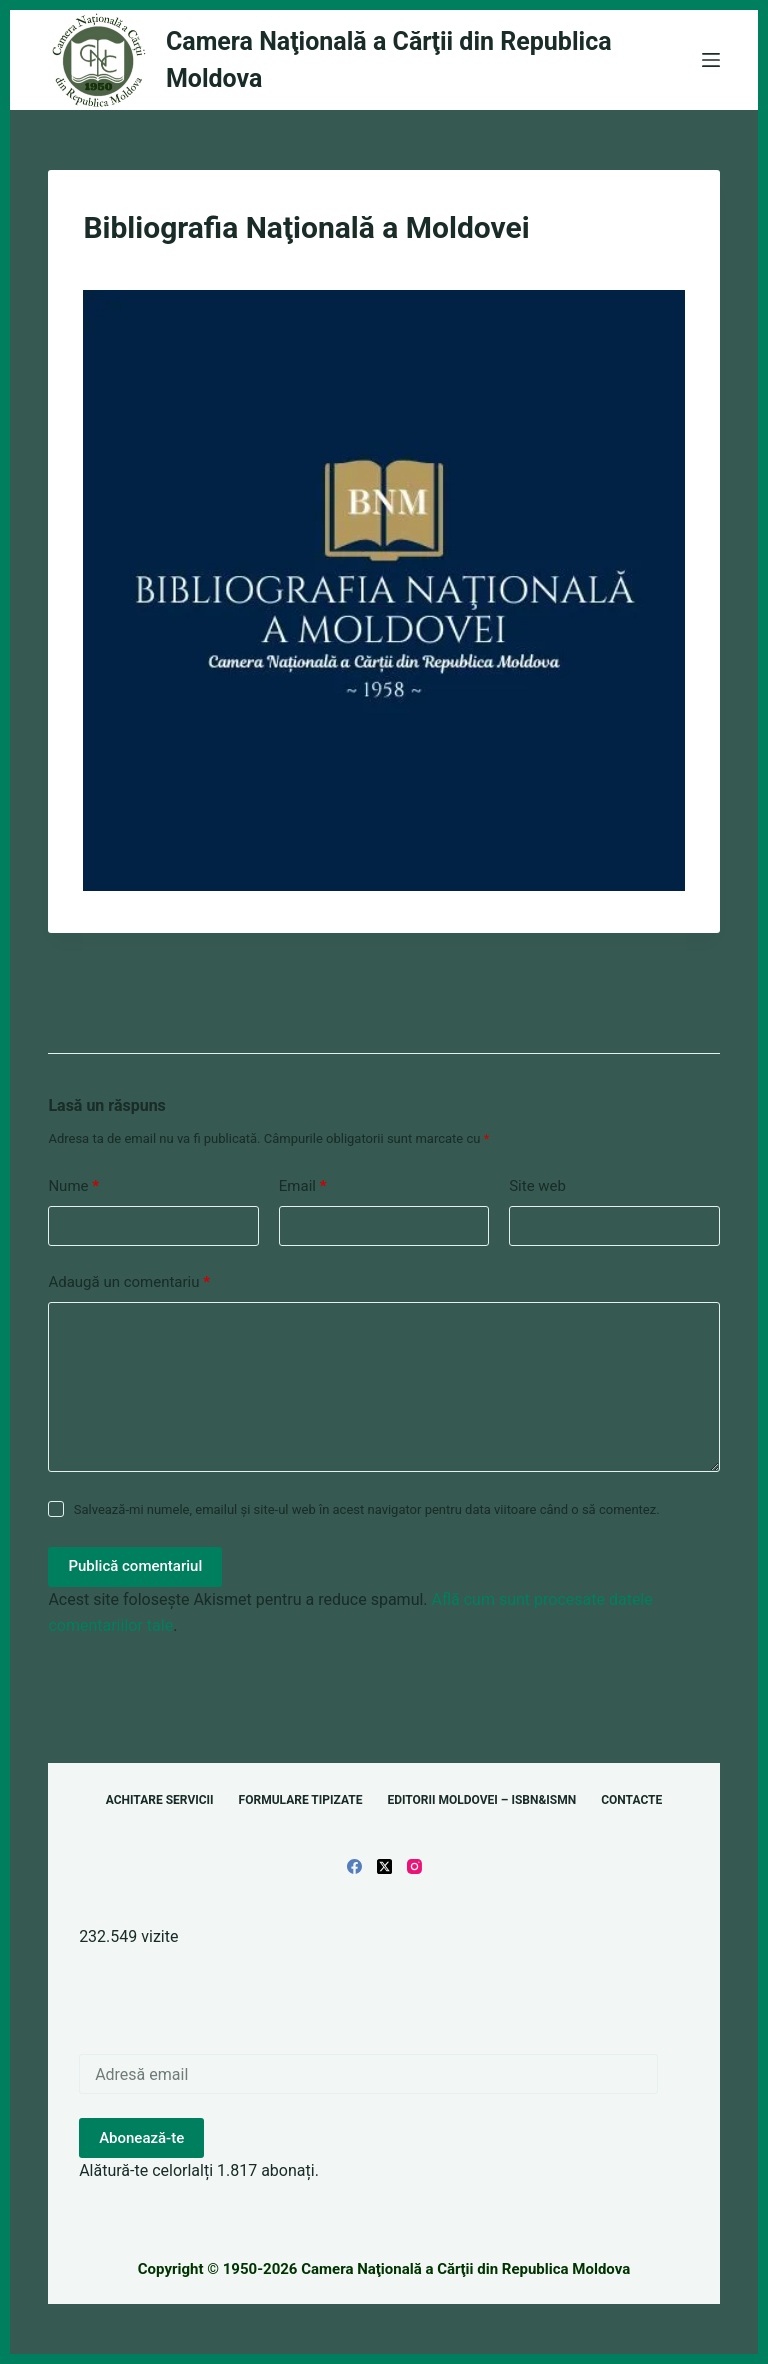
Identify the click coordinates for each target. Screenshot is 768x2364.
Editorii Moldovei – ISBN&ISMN (481, 1800)
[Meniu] (711, 60)
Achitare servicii (160, 1800)
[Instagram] (414, 1866)
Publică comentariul (135, 1566)
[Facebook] (354, 1866)
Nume (73, 1186)
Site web (537, 1186)
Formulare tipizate (301, 1800)
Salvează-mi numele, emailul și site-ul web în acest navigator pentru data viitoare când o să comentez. (367, 1509)
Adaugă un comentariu (129, 1282)
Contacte (631, 1800)
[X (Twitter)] (384, 1866)
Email (303, 1186)
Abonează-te (141, 2138)
